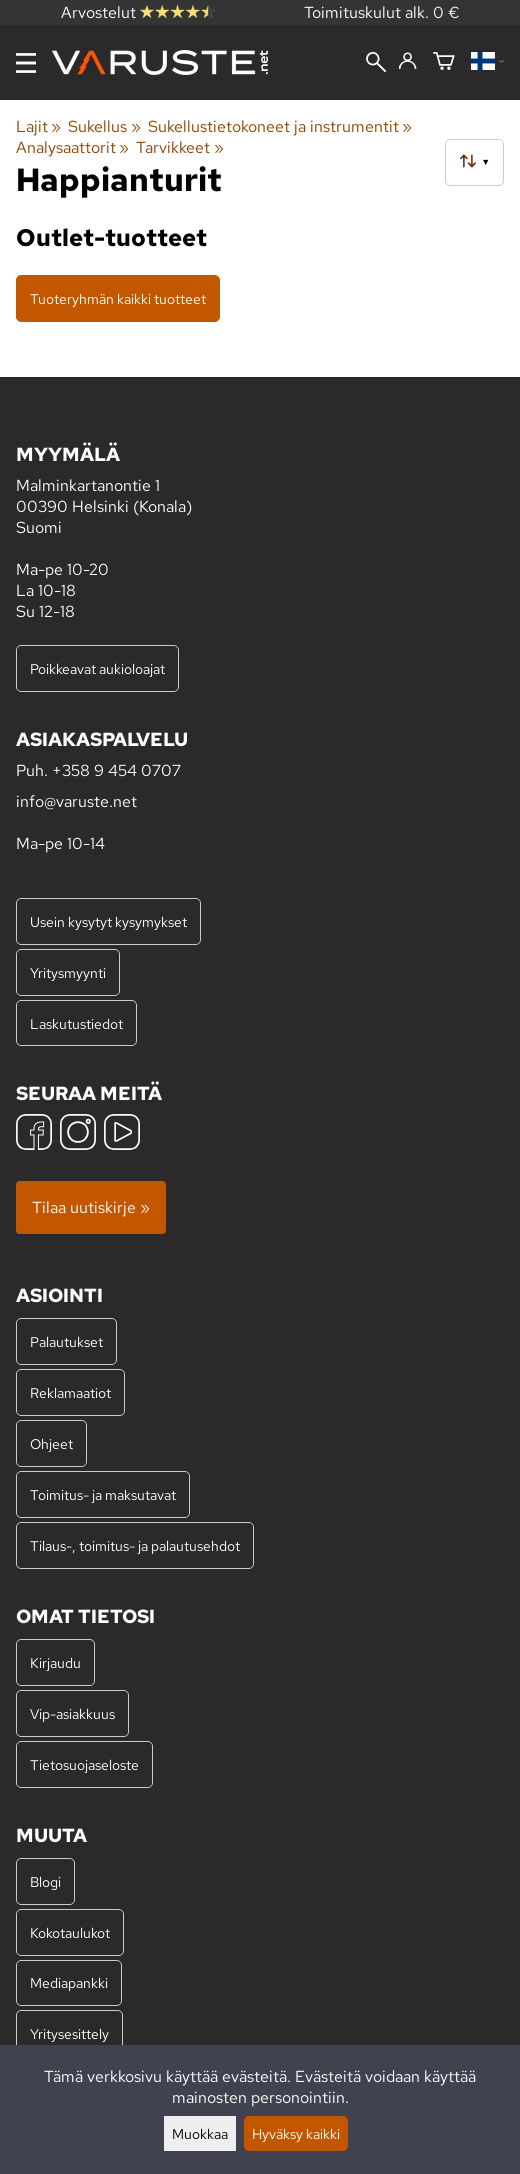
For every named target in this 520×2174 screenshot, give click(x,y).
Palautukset (66, 1341)
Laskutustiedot (76, 1023)
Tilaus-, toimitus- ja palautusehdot (135, 1545)
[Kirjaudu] (407, 62)
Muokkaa (200, 2133)
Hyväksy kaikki (296, 2133)
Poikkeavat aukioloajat (97, 668)
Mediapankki (69, 1982)
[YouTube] (122, 1134)
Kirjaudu (55, 1662)
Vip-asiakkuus (72, 1713)
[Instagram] (78, 1134)
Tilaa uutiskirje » (91, 1207)
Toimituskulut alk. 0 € (382, 12)
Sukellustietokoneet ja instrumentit (280, 126)
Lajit (38, 126)
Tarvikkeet (179, 147)
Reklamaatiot (70, 1392)
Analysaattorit (72, 147)
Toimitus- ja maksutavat (103, 1494)
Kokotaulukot (70, 1932)
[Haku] (376, 64)
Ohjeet (51, 1443)
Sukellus (104, 126)
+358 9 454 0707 (116, 770)
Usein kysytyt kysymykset (108, 921)
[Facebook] (34, 1134)
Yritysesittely (69, 2033)
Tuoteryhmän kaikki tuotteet (118, 298)
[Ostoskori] (444, 62)
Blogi (45, 1881)
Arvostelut (138, 12)
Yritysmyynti (68, 972)
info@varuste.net (76, 801)
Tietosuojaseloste (84, 1764)
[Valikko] (26, 63)
